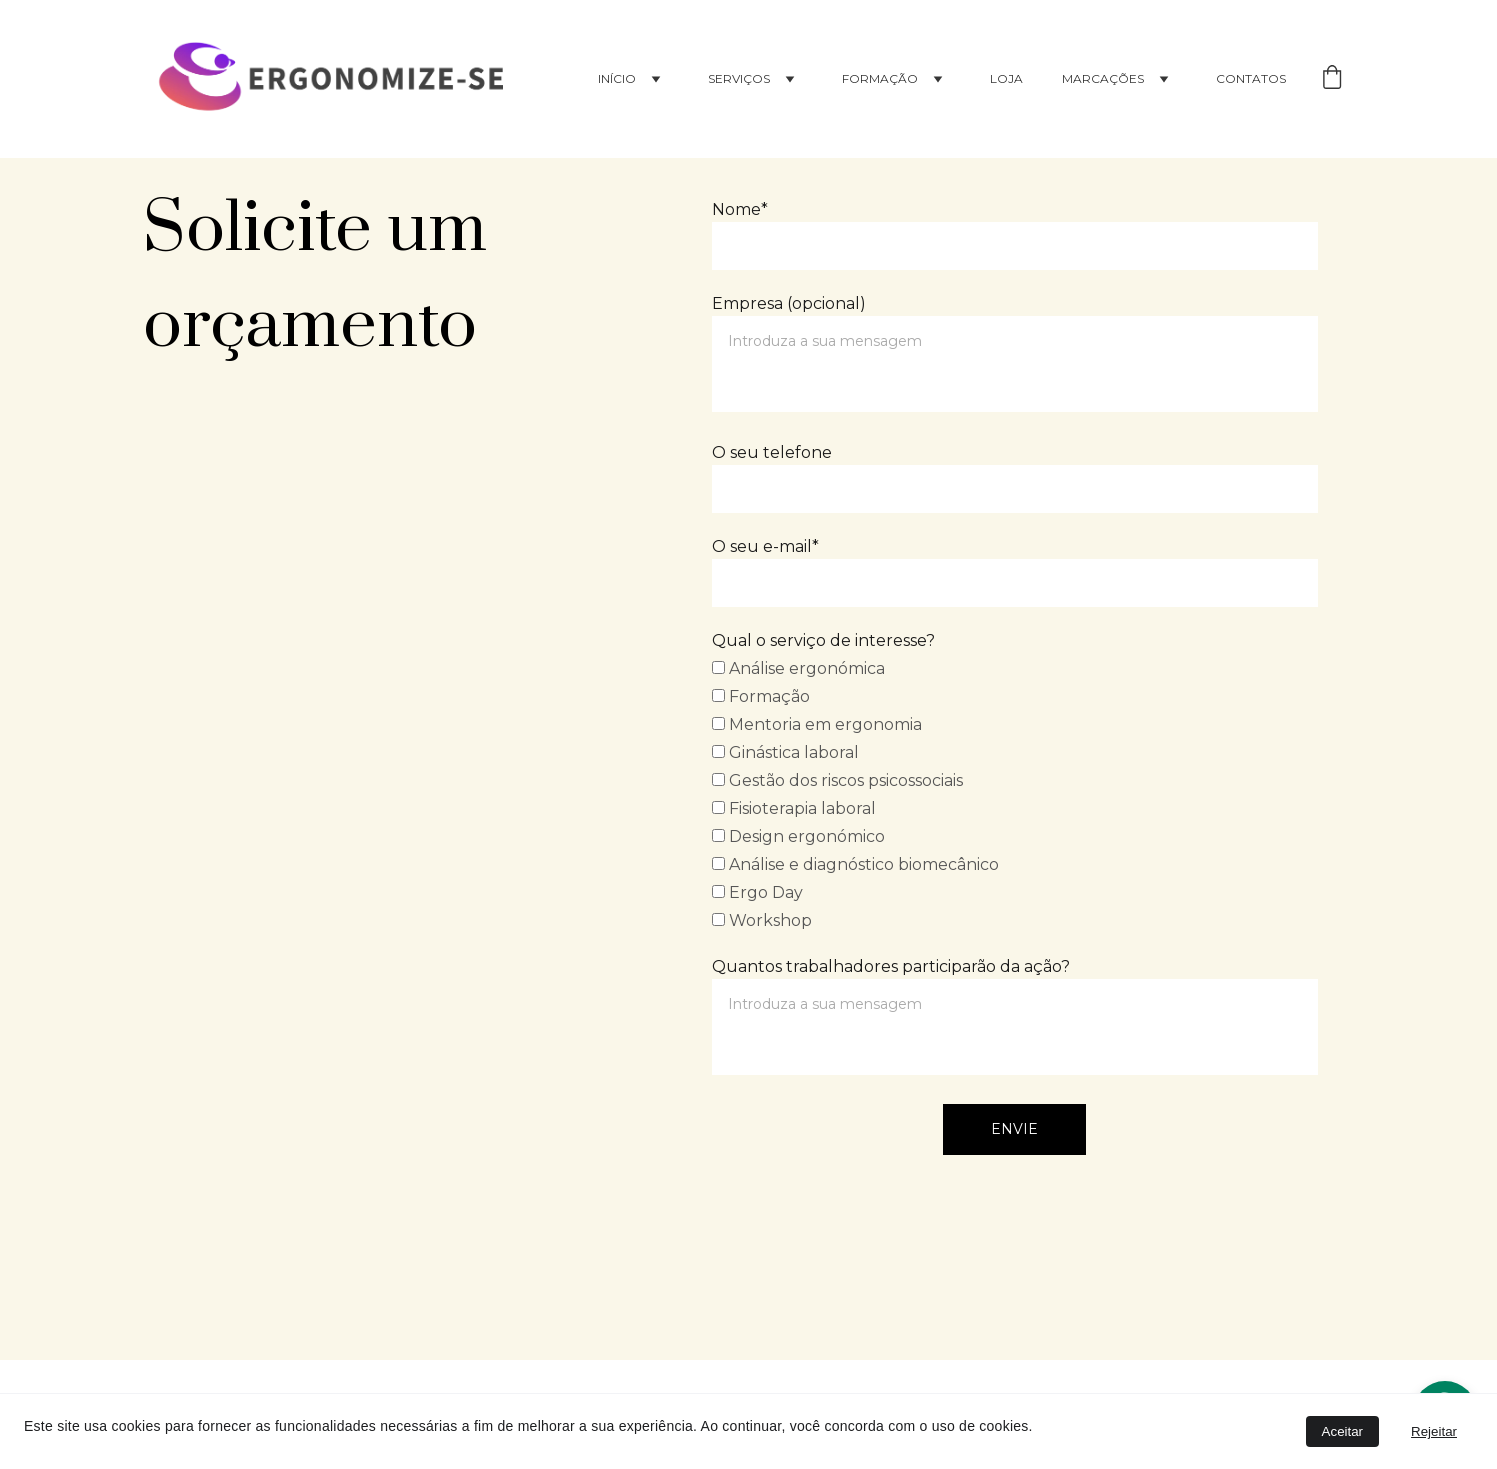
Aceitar (1342, 1431)
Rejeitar (1434, 1431)
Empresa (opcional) (789, 303)
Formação (761, 696)
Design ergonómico (798, 836)
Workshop (762, 920)
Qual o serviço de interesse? (823, 640)
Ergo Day (757, 892)
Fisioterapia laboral (794, 808)
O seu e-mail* (765, 546)
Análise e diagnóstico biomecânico (855, 864)
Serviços (739, 78)
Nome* (740, 209)
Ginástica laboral (785, 752)
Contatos (1251, 78)
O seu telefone (772, 452)
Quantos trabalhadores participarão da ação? (891, 966)
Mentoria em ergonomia (817, 724)
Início (617, 78)
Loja (1006, 78)
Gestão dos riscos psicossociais (837, 780)
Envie (1014, 1129)
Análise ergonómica (798, 668)
